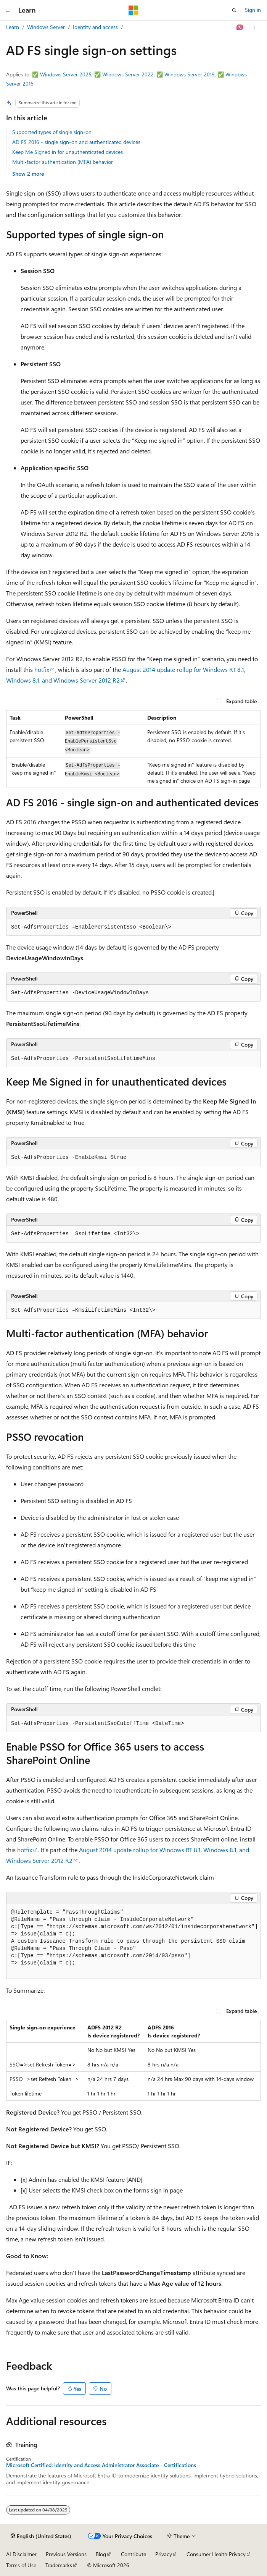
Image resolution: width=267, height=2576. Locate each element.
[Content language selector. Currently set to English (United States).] (41, 2536)
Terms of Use (21, 2565)
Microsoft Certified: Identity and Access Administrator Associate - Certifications (101, 2465)
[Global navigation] (7, 10)
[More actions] (254, 27)
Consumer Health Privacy (216, 2554)
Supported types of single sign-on (52, 132)
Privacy (163, 2554)
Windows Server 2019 (189, 74)
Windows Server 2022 (128, 74)
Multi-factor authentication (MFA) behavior (62, 161)
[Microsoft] (133, 10)
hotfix (41, 669)
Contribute (133, 2554)
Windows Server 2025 (66, 74)
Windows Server (46, 27)
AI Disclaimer (21, 2554)
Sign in (253, 9)
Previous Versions (66, 2554)
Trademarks (58, 2565)
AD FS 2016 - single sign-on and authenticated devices (76, 142)
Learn (12, 27)
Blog (101, 2554)
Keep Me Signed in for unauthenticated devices (67, 151)
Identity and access (95, 27)
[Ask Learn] (240, 27)
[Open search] (234, 10)
